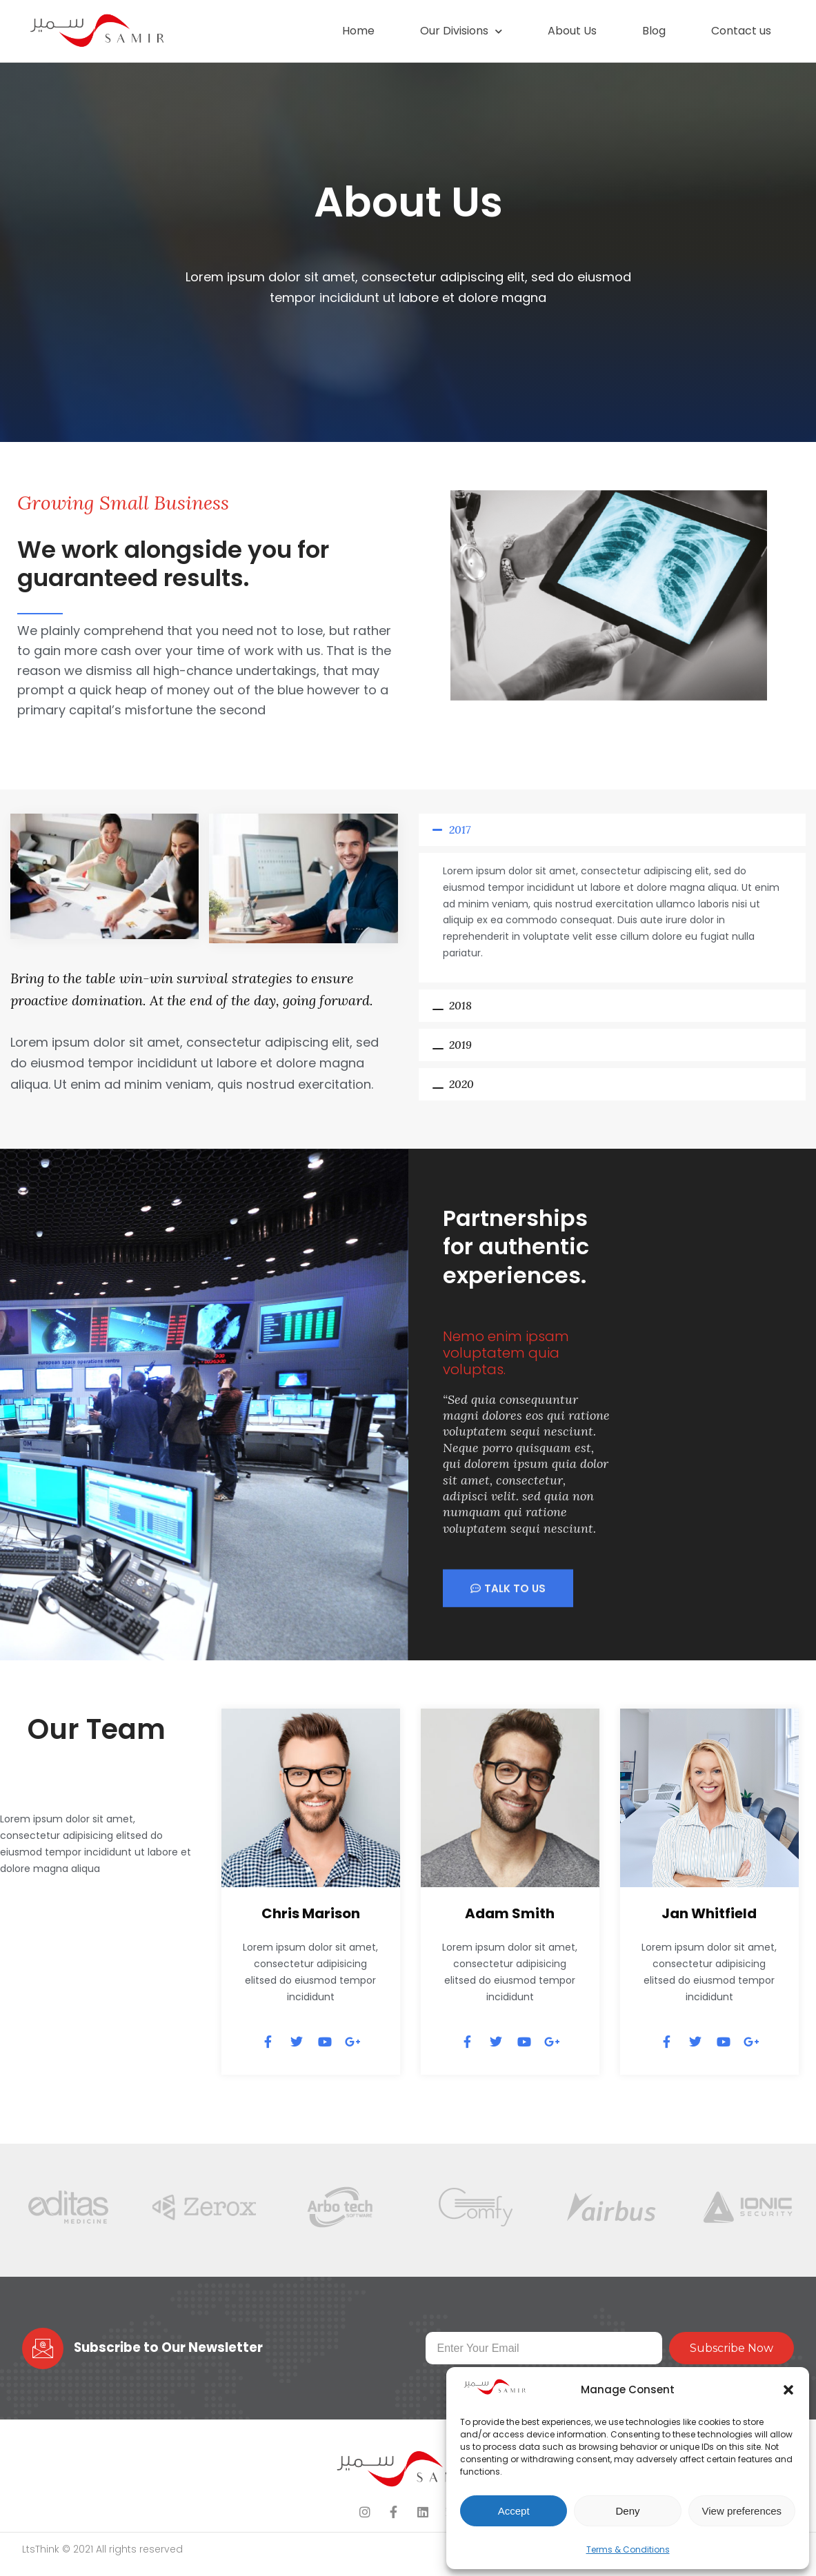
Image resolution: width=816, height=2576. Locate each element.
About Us (572, 31)
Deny (627, 2511)
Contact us (741, 31)
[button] (788, 2390)
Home (358, 31)
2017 (459, 829)
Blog (654, 31)
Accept (514, 2511)
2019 (460, 1044)
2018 (460, 1005)
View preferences (742, 2511)
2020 (461, 1084)
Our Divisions (461, 31)
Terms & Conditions (628, 2549)
